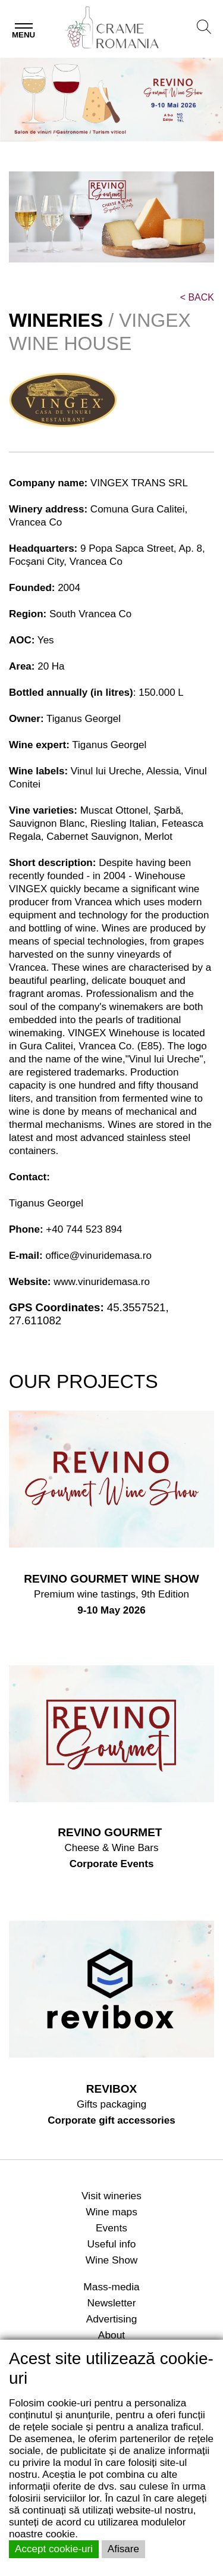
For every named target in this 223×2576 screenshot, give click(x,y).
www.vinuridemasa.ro (102, 1281)
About (111, 2335)
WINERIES (56, 320)
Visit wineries (111, 2196)
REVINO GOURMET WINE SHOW (111, 1579)
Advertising (111, 2319)
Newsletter (111, 2303)
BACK (197, 297)
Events (111, 2228)
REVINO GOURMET (111, 1832)
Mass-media (111, 2287)
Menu (23, 34)
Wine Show (112, 2260)
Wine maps (111, 2212)
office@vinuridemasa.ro (98, 1255)
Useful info (111, 2244)
